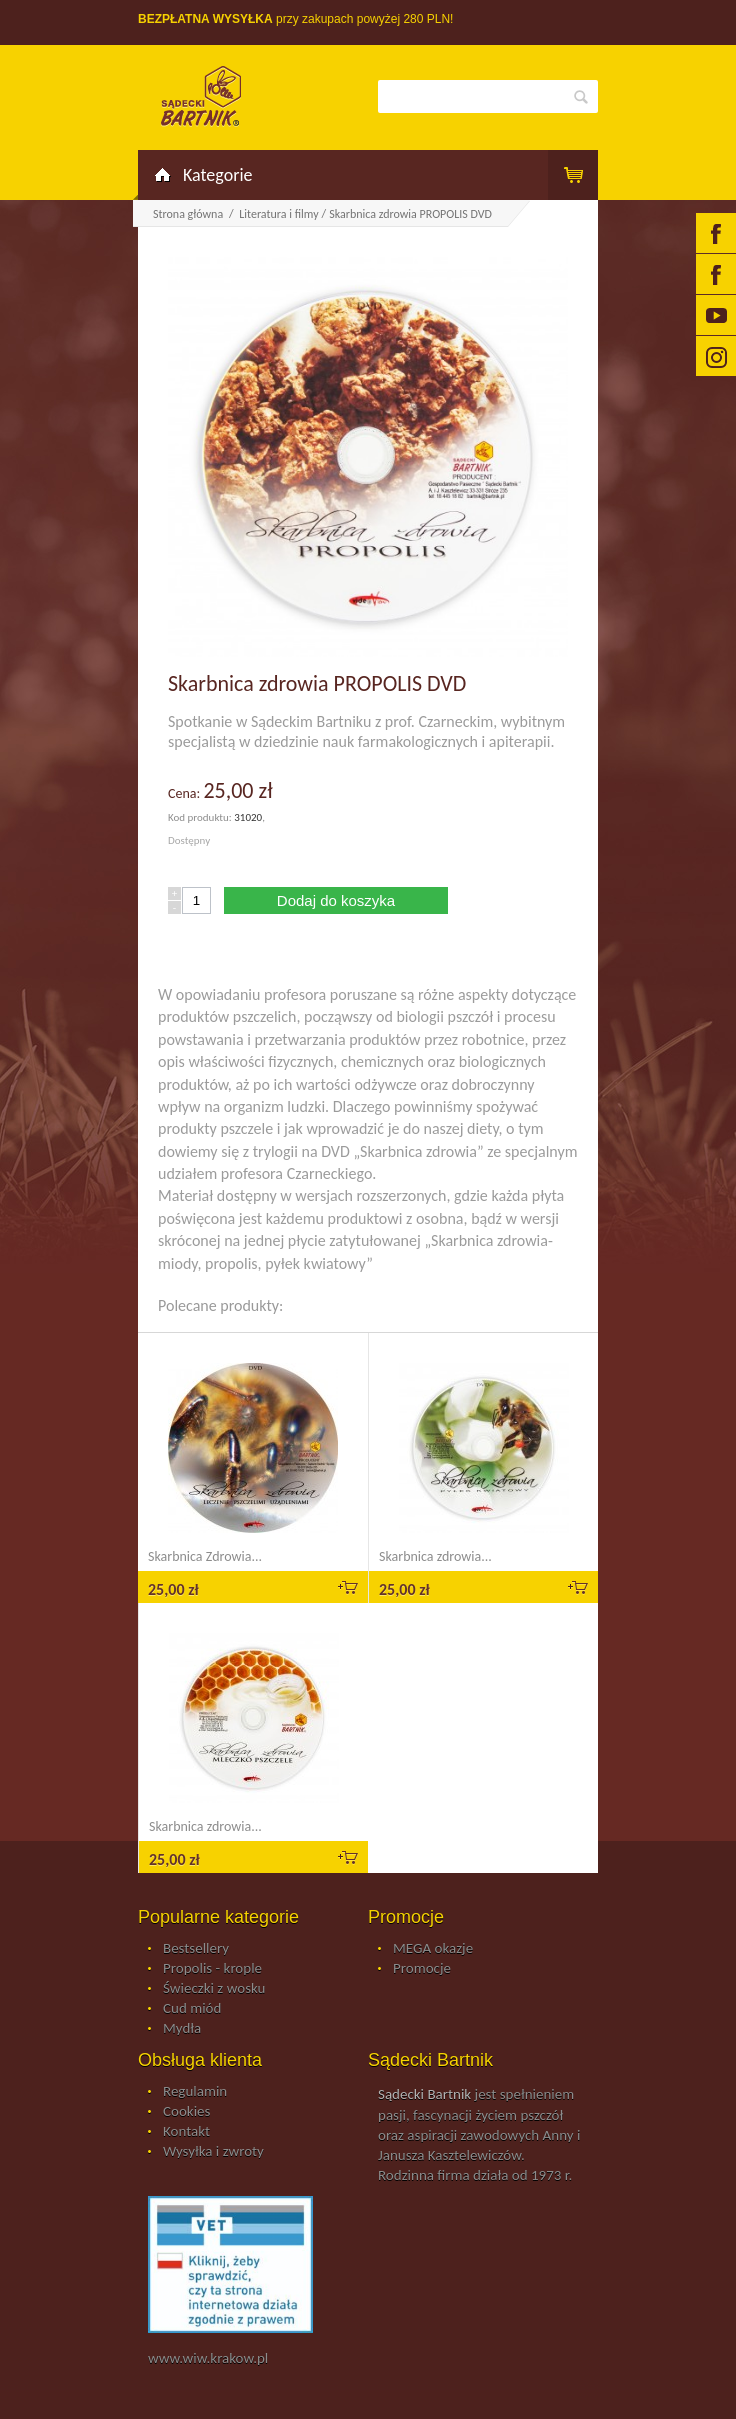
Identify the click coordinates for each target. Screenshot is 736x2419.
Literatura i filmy (278, 214)
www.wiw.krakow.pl (208, 2358)
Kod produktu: (201, 817)
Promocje (422, 1969)
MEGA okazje (433, 1949)
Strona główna (188, 214)
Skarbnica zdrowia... (435, 1556)
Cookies (186, 2112)
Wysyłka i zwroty (213, 2152)
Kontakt (186, 2132)
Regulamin (195, 2092)
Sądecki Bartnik (424, 2094)
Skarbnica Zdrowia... (205, 1556)
